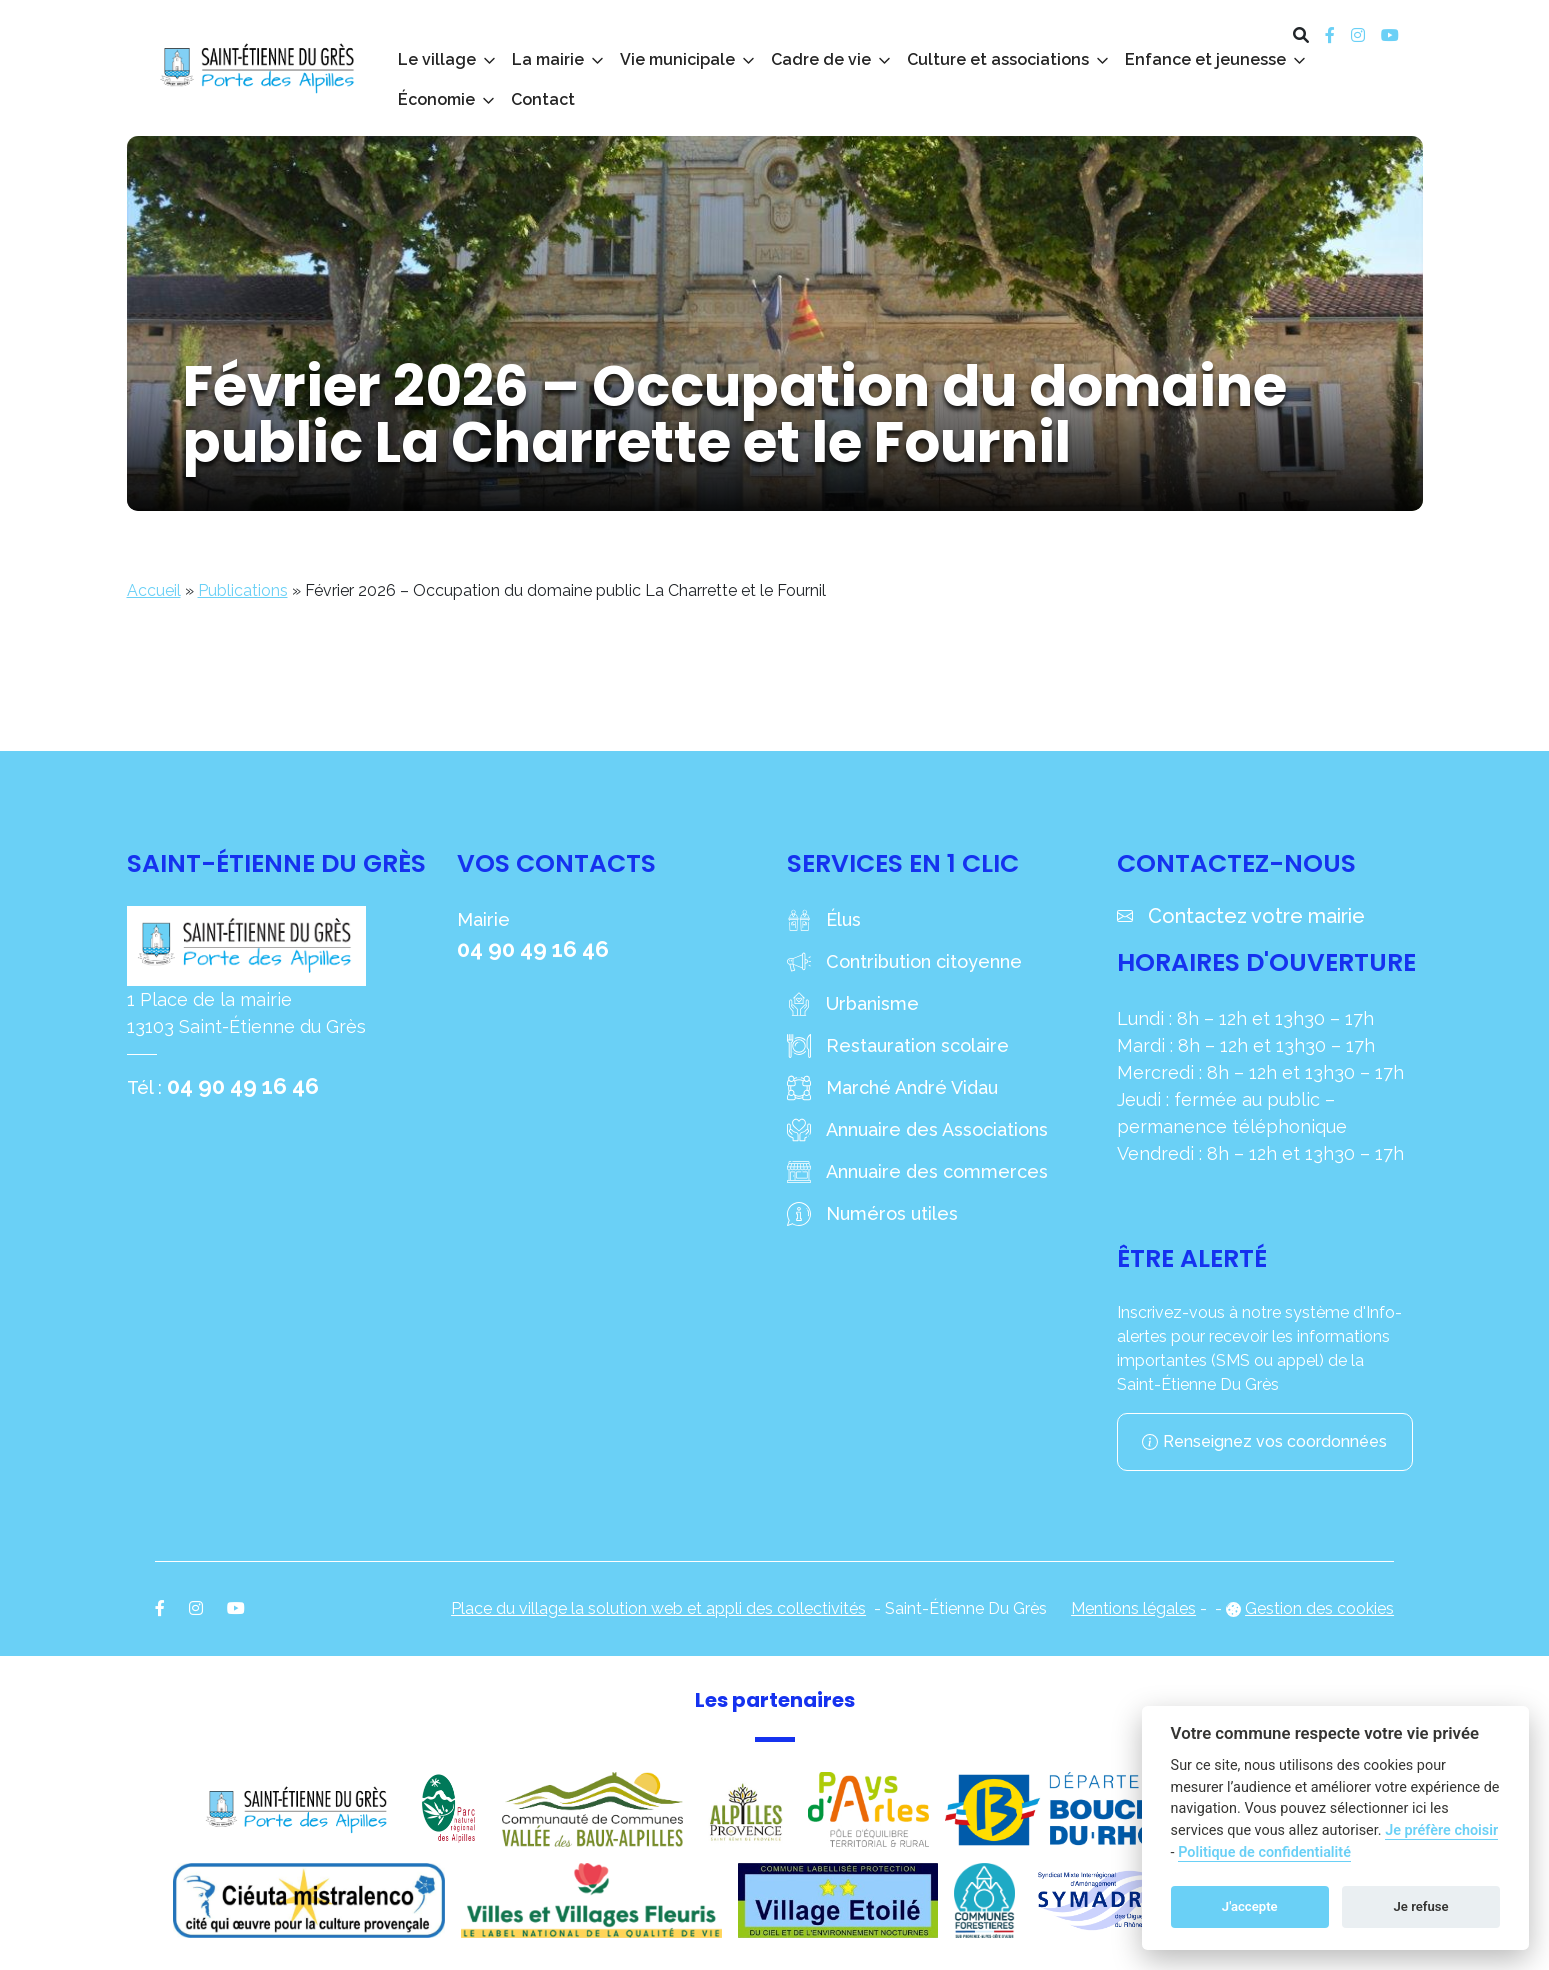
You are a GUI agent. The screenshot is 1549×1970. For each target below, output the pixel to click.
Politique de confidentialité (1264, 1852)
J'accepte (1250, 1906)
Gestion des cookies (1319, 1608)
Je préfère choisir (1441, 1830)
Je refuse (1421, 1906)
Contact (543, 99)
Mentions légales (1133, 1608)
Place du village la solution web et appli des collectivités (658, 1608)
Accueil (154, 590)
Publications (243, 590)
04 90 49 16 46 (243, 1086)
